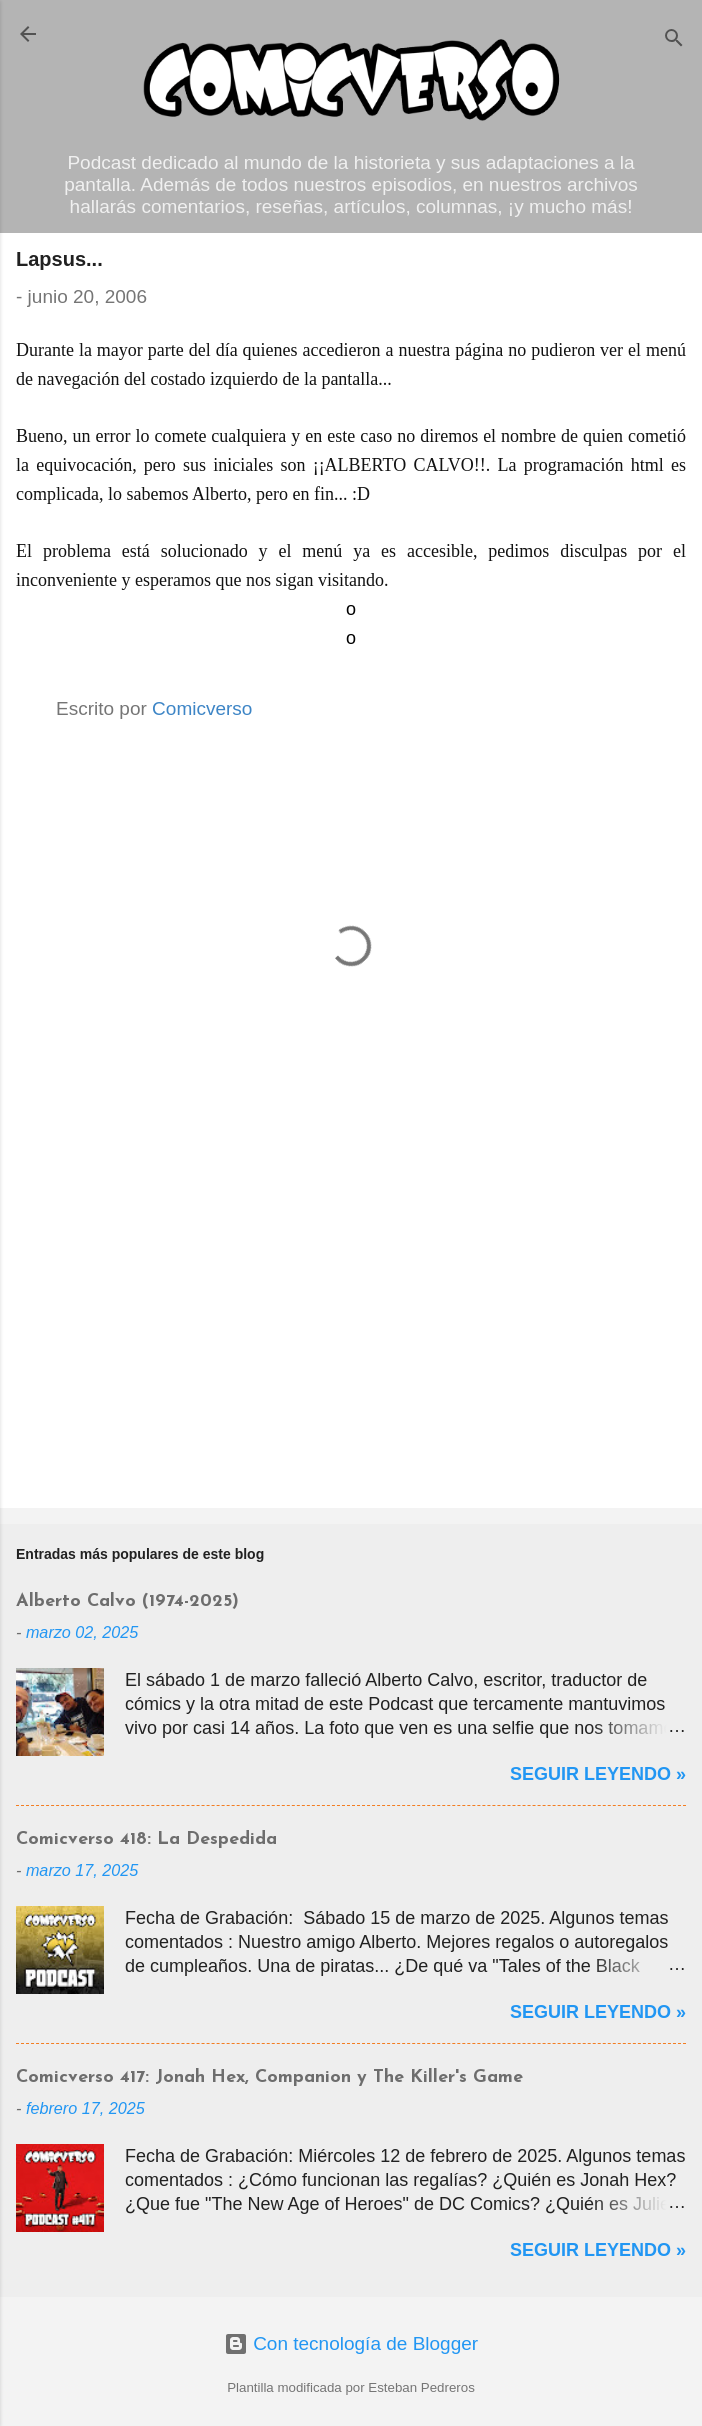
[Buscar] (674, 40)
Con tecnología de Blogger (351, 2343)
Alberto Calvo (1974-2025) (127, 1601)
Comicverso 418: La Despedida (146, 1839)
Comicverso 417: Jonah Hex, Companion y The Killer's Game (269, 2077)
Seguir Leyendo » (598, 1774)
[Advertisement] (351, 1336)
